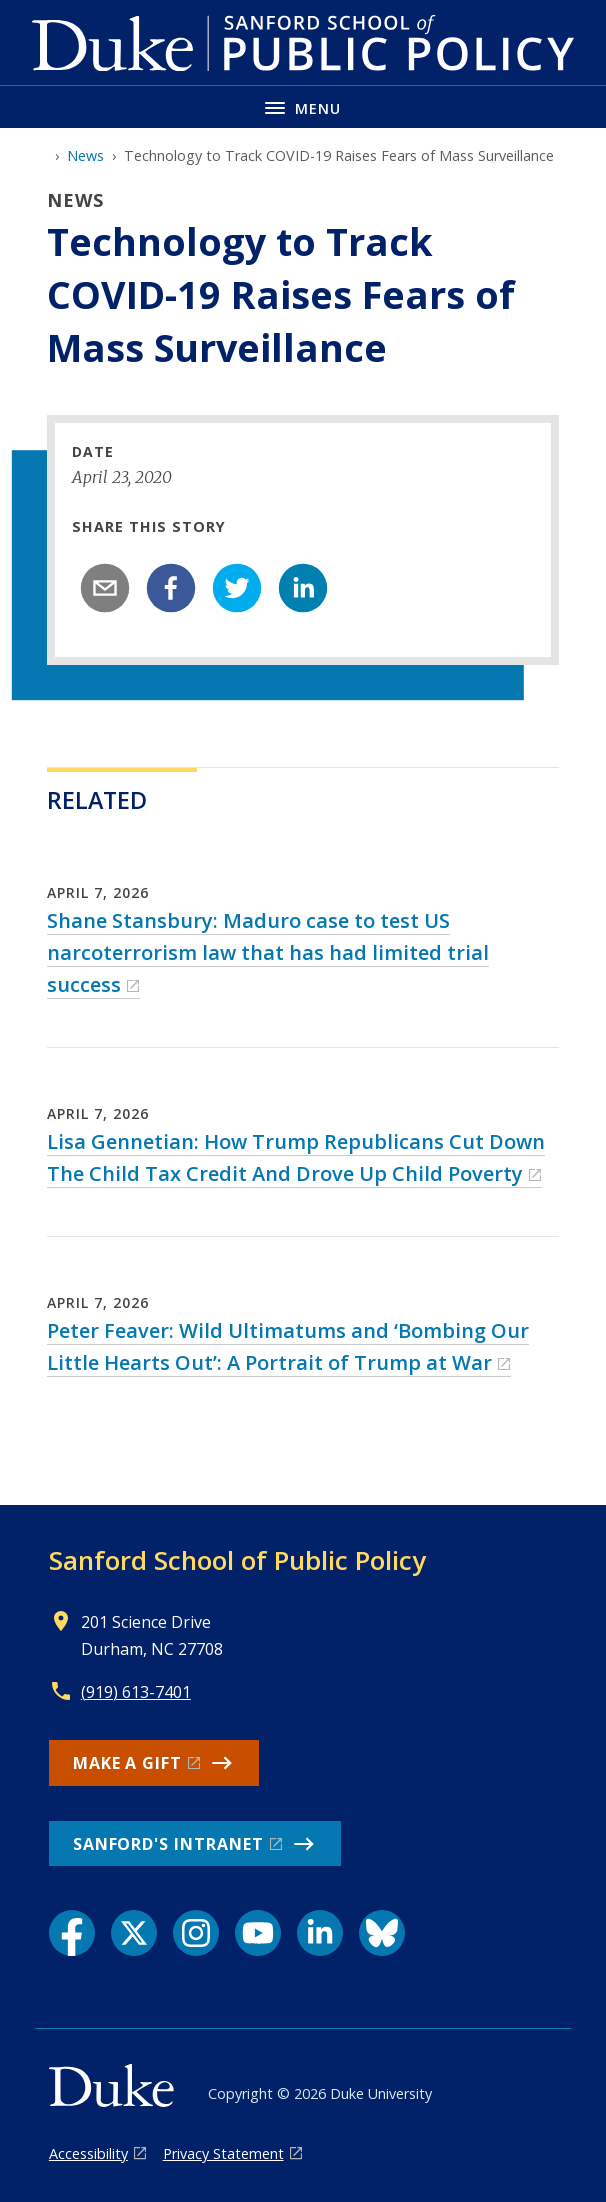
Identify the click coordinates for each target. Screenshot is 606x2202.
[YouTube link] (258, 1933)
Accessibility (88, 2153)
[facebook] (171, 588)
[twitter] (237, 588)
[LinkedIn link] (320, 1933)
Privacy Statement (223, 2153)
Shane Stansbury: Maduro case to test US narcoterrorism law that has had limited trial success (268, 952)
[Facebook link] (72, 1933)
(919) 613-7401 (136, 1692)
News (85, 155)
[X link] (134, 1933)
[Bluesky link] (382, 1933)
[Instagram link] (196, 1933)
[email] (105, 588)
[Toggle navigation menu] (303, 106)
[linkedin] (303, 588)
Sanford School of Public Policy (237, 1560)
